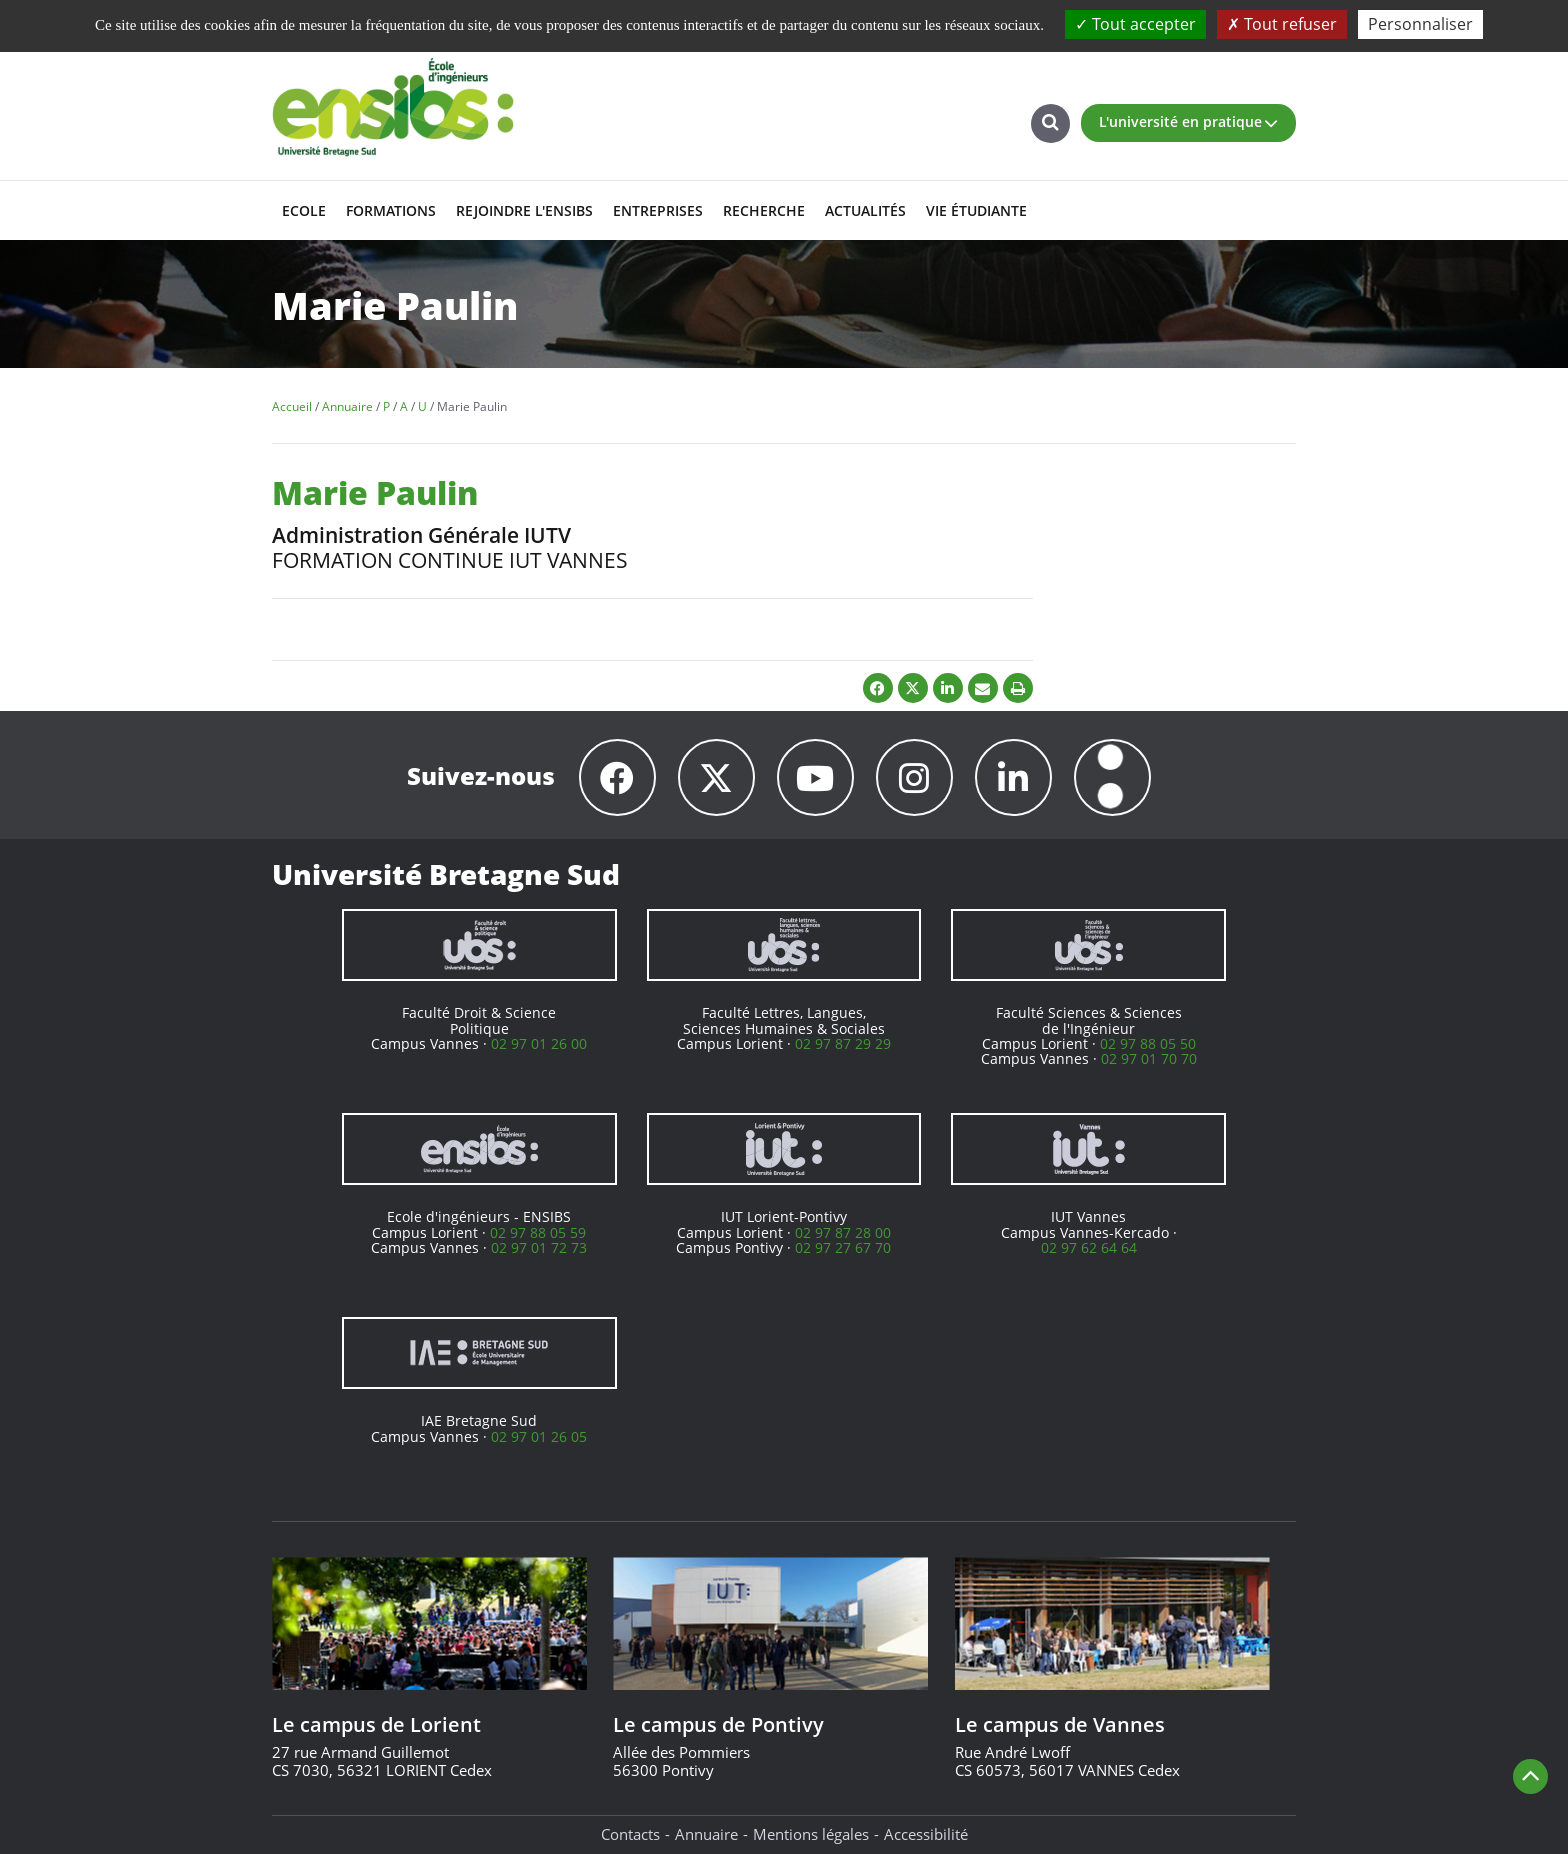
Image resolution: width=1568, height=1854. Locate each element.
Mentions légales (811, 1834)
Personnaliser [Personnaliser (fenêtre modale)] (1420, 24)
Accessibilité (926, 1834)
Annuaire (706, 1834)
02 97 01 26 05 (539, 1436)
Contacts (630, 1834)
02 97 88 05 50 (1148, 1043)
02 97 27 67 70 (843, 1247)
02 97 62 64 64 (1089, 1247)
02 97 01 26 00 (539, 1043)
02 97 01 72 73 (539, 1247)
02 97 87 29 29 (843, 1043)
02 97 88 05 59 (538, 1232)
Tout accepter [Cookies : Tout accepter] (1135, 24)
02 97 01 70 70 (1149, 1058)
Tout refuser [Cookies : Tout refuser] (1282, 24)
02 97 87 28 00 (843, 1232)
